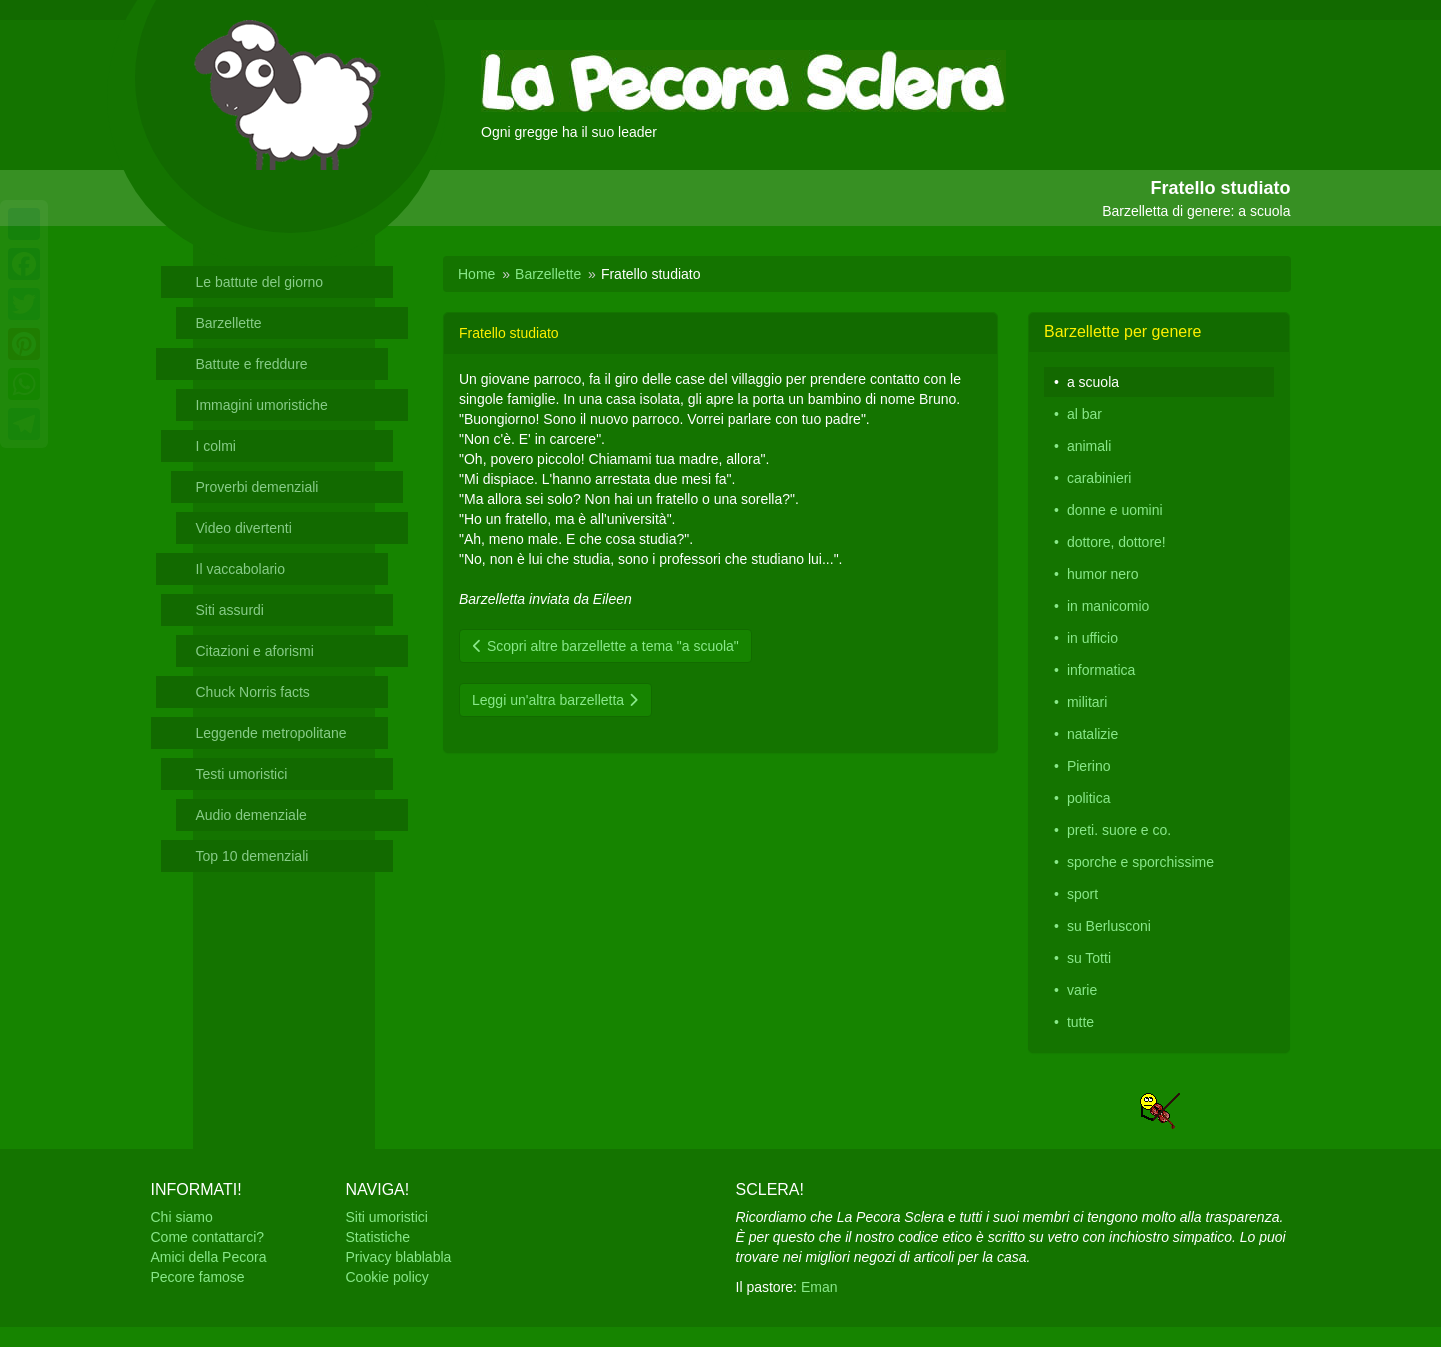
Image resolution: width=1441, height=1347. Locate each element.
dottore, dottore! (1116, 542)
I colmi (216, 446)
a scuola (1093, 382)
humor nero (1103, 574)
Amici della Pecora (209, 1257)
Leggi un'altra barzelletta (555, 700)
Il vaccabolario (241, 569)
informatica (1101, 670)
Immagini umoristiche (262, 405)
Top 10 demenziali (252, 856)
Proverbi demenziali (257, 487)
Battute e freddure (252, 364)
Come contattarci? (208, 1237)
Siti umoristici (387, 1217)
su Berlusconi (1109, 926)
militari (1087, 702)
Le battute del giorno (260, 282)
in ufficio (1092, 638)
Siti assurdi (230, 610)
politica (1089, 798)
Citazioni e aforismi (255, 651)
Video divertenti (244, 528)
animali (1089, 446)
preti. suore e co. (1119, 830)
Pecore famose (198, 1277)
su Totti (1089, 958)
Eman (819, 1287)
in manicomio (1108, 606)
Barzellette (229, 323)
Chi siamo (182, 1217)
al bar (1084, 414)
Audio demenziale (251, 815)
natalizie (1092, 734)
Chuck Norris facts (253, 692)
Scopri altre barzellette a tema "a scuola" (605, 646)
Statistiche (378, 1237)
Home (476, 274)
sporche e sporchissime (1140, 862)
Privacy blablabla (399, 1257)
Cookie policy (387, 1277)
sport (1082, 894)
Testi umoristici (242, 774)
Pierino (1089, 766)
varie (1082, 990)
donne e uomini (1115, 510)
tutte (1080, 1022)
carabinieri (1099, 478)
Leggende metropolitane (271, 733)
